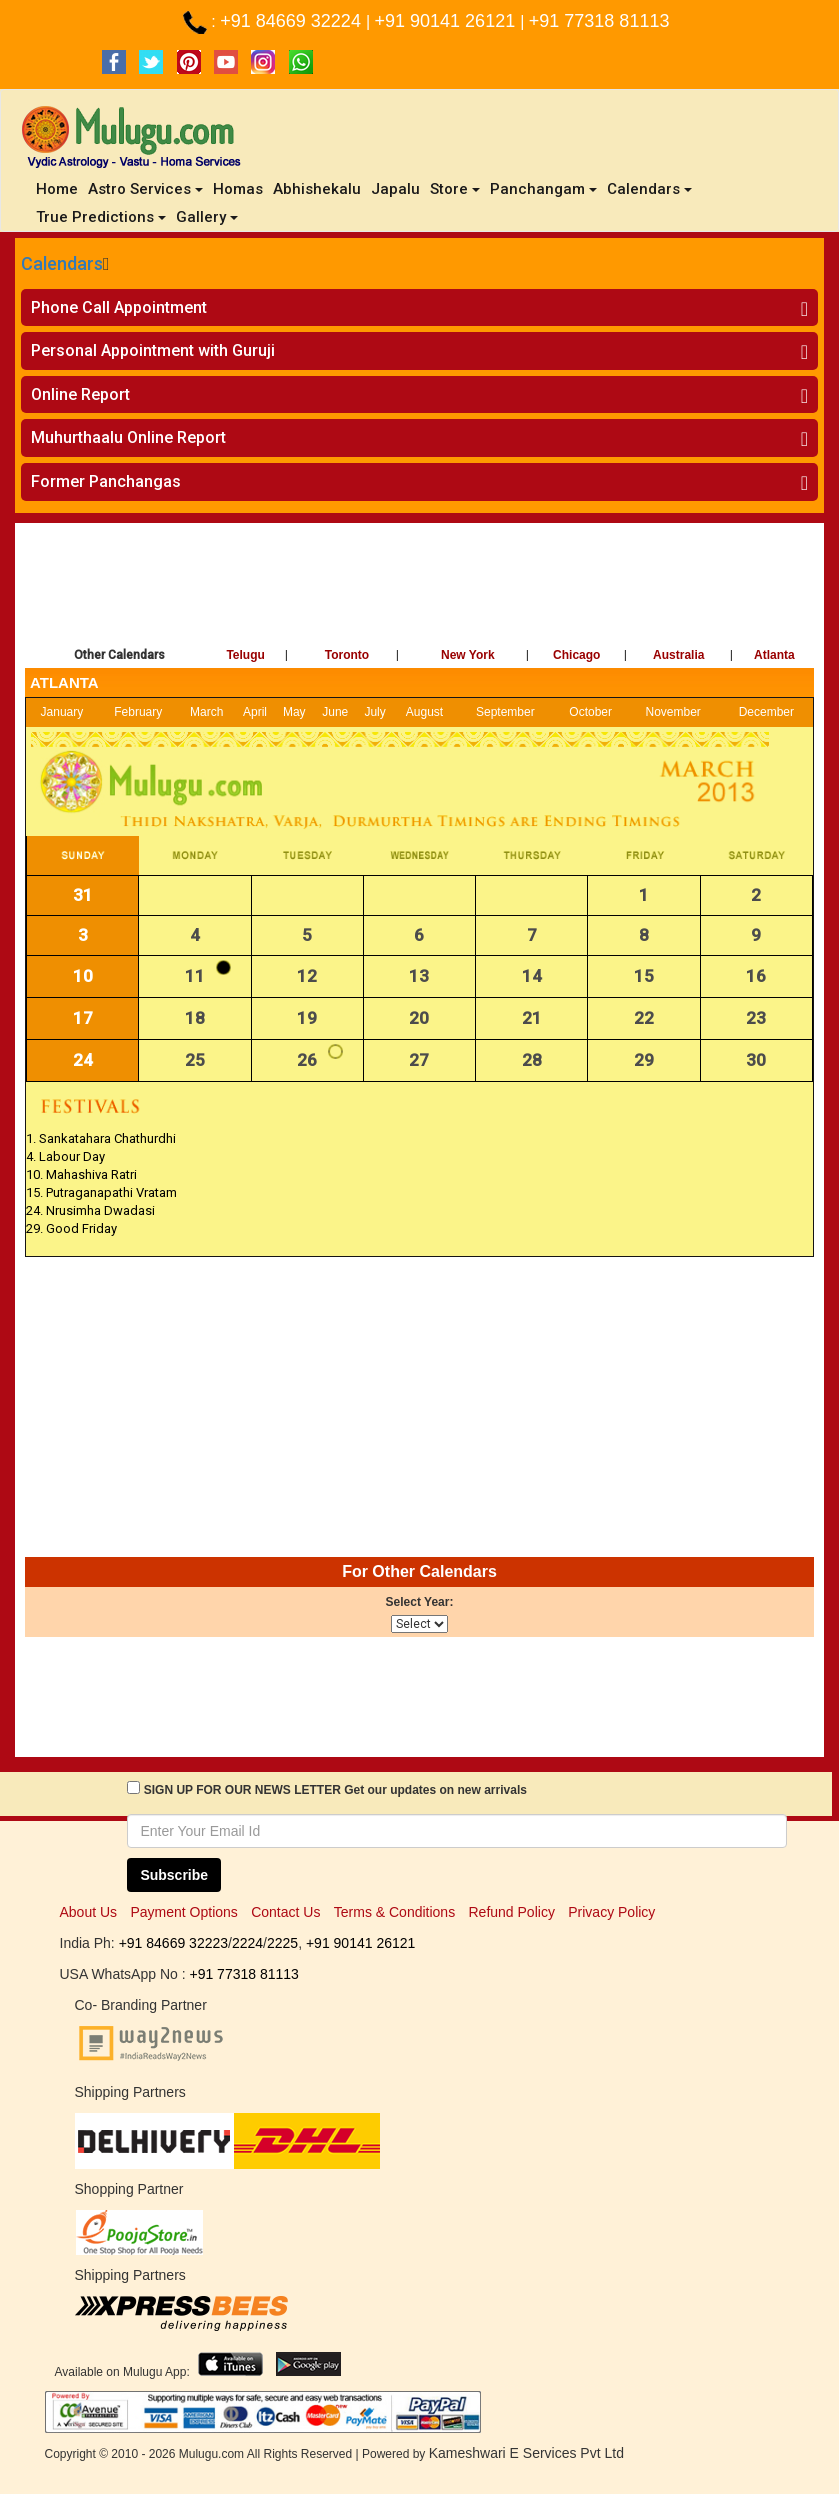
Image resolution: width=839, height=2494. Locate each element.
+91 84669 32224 (293, 21)
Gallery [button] (207, 217)
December (766, 712)
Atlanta (774, 655)
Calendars (62, 263)
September (505, 712)
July (374, 712)
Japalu (395, 189)
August (424, 712)
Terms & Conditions (394, 1912)
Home (59, 188)
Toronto (347, 655)
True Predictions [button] (101, 217)
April (255, 712)
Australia (678, 655)
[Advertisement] (419, 588)
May (294, 712)
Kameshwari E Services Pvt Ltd (526, 2453)
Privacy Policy (611, 1912)
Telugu (245, 655)
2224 (247, 1943)
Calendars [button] (649, 189)
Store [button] (455, 189)
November (672, 712)
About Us (89, 1912)
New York (468, 655)
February (138, 712)
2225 (282, 1943)
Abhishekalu (317, 189)
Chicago (576, 655)
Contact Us (285, 1912)
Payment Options (183, 1912)
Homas (238, 189)
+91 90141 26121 (448, 21)
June (335, 712)
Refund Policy (512, 1912)
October (590, 712)
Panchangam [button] (543, 189)
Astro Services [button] (145, 189)
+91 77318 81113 (599, 21)
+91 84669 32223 (173, 1943)
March (206, 712)
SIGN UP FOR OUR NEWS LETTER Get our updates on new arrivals (335, 1790)
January (62, 712)
